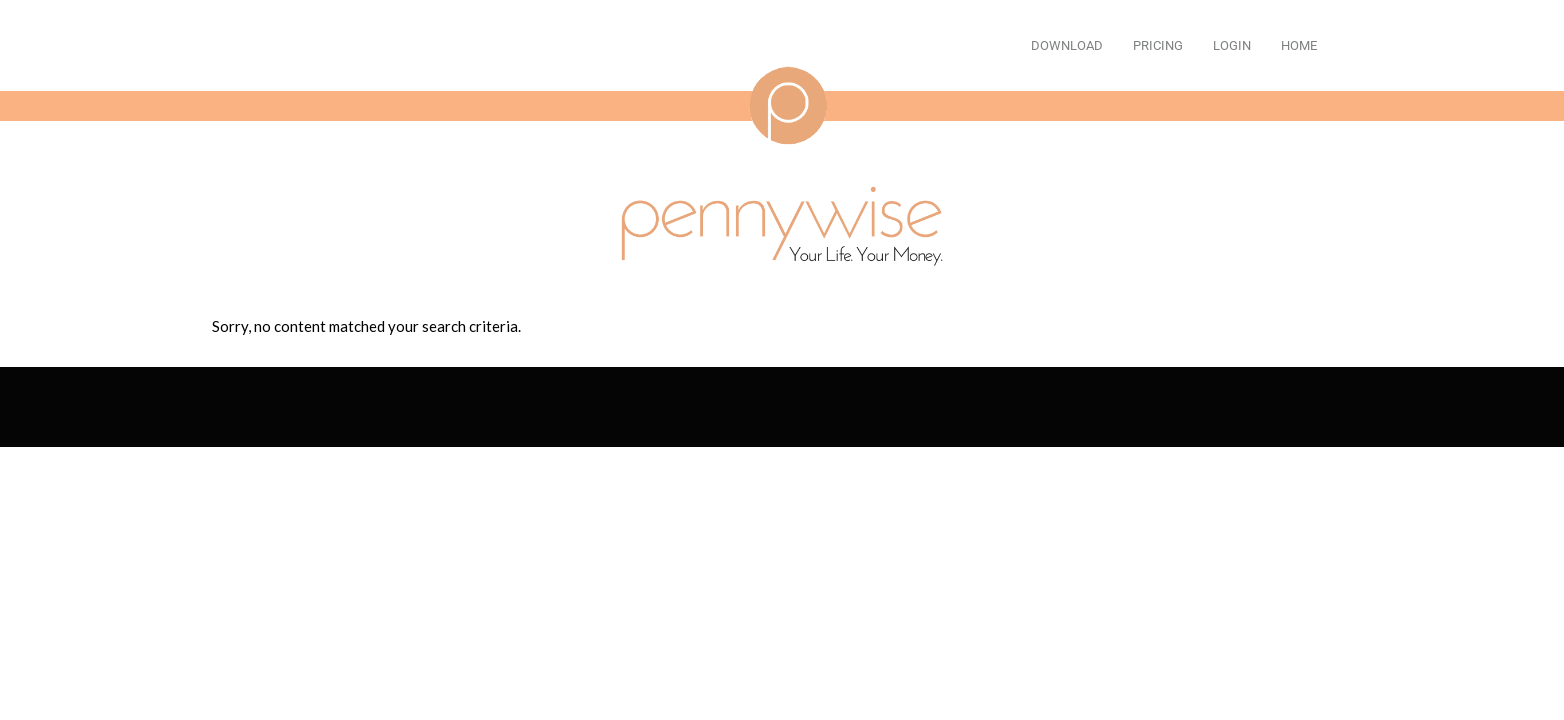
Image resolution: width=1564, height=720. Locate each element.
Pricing (1158, 45)
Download (1067, 45)
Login (1232, 45)
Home (1299, 45)
